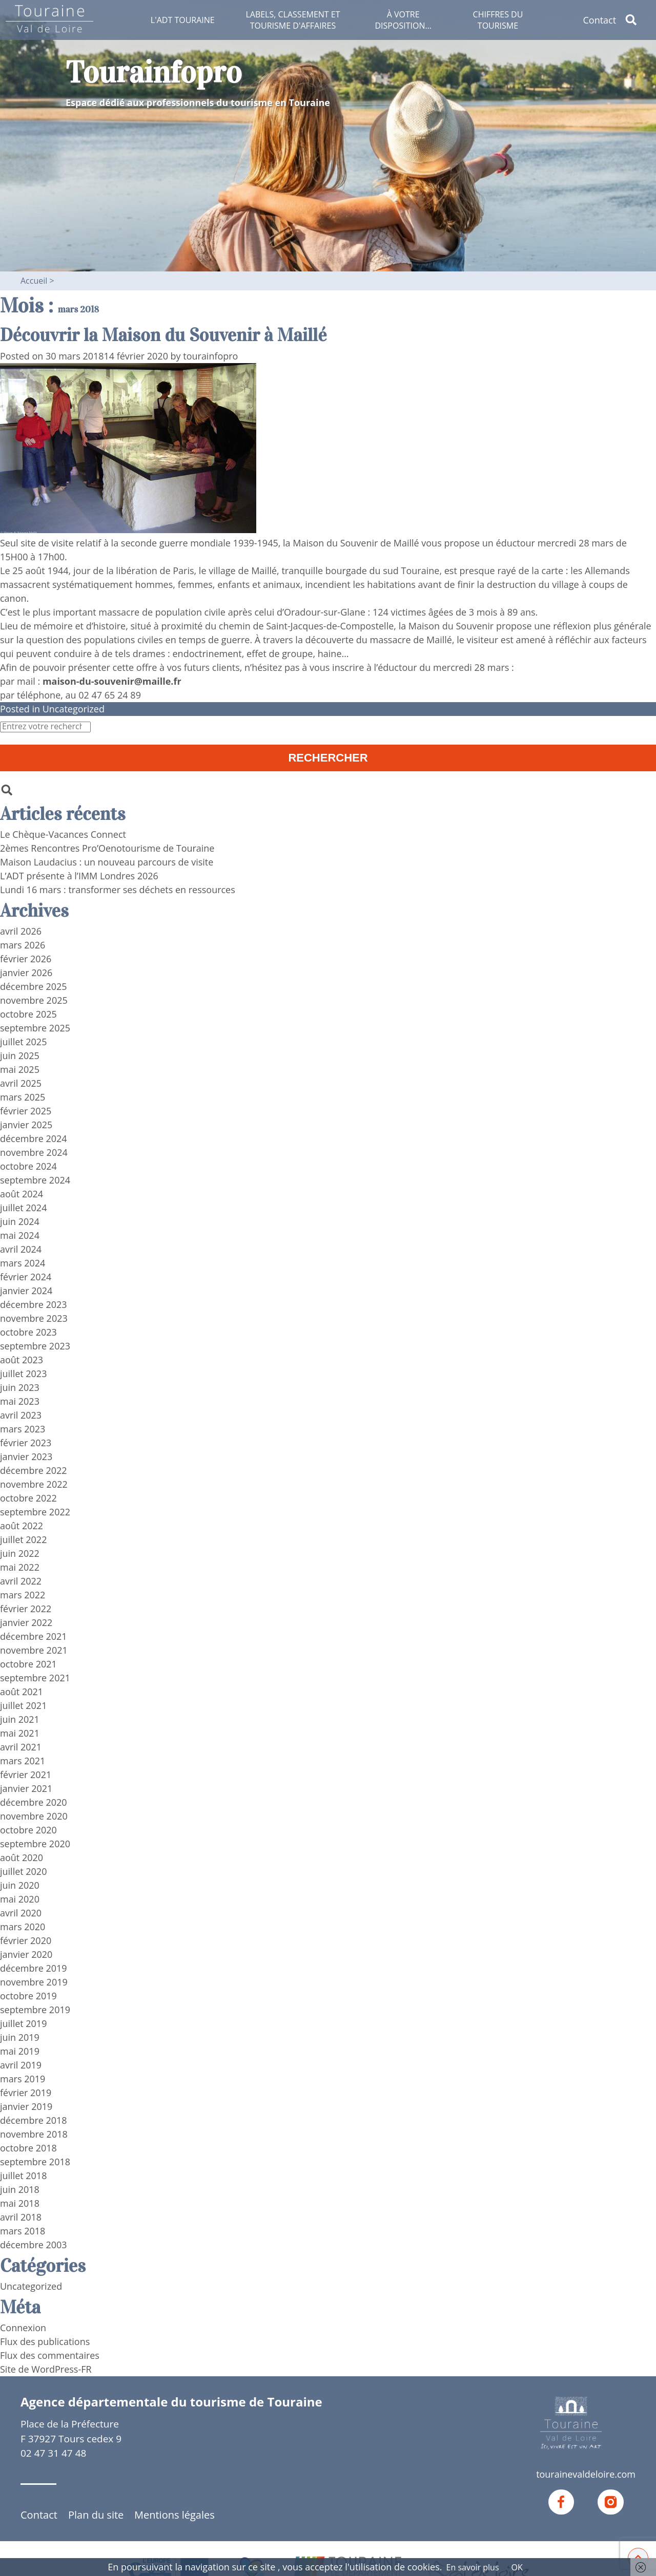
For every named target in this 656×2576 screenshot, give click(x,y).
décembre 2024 (33, 1138)
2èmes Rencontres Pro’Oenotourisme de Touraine (107, 847)
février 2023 (25, 1442)
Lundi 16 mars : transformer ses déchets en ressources (118, 889)
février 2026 (25, 958)
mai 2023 (19, 1401)
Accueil (33, 280)
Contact (599, 20)
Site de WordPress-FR (46, 2368)
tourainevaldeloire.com (586, 2473)
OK (517, 2567)
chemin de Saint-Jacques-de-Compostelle (306, 625)
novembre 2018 (34, 2133)
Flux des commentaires (49, 2355)
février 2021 (25, 1774)
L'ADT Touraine (183, 20)
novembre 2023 (34, 1318)
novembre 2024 (34, 1152)
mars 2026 (22, 944)
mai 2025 (19, 1069)
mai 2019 (19, 2050)
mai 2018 (19, 2203)
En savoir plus (472, 2567)
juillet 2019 (23, 2023)
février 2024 (25, 1276)
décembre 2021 (33, 1636)
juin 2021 (19, 1719)
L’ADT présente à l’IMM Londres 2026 (79, 875)
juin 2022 (19, 1553)
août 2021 (21, 1691)
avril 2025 (21, 1082)
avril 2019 (21, 2064)
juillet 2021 (23, 1705)
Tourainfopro (154, 72)
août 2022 (21, 1525)
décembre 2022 (33, 1470)
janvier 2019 (26, 2106)
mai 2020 (19, 1898)
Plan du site (96, 2515)
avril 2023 (21, 1414)
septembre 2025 (35, 1027)
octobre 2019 (28, 1995)
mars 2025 (22, 1096)
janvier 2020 (26, 1954)
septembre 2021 (35, 1677)
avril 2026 (21, 930)
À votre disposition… (403, 20)
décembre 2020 (33, 1802)
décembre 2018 (33, 2120)
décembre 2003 (33, 2244)
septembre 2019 (35, 2009)
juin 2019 (19, 2037)
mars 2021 (22, 1760)
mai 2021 (19, 1732)
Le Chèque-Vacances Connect (63, 834)
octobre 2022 (28, 1497)
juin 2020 (19, 1884)
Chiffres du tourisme (498, 20)
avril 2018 (21, 2216)
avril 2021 (21, 1746)
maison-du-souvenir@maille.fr (112, 680)
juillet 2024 (23, 1207)
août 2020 (21, 1857)
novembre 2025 (34, 1000)
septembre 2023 (35, 1345)
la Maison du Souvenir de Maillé (351, 542)
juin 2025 (19, 1055)
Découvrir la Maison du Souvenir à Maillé (163, 335)
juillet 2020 (23, 1871)
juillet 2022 (23, 1539)
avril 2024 (21, 1248)
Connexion (23, 2327)
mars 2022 (22, 1594)
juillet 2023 (23, 1373)
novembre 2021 (34, 1649)
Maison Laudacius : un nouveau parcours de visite (107, 861)
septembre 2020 (35, 1843)
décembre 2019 (33, 1967)
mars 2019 (22, 2078)
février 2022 (25, 1608)
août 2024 (21, 1193)
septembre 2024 (35, 1179)
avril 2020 (21, 1912)
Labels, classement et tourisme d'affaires (292, 20)
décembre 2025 (33, 986)
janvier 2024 (26, 1290)
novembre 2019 (34, 1981)
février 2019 (25, 2092)
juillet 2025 (23, 1041)
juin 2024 (19, 1221)
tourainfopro (210, 355)
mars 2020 (22, 1926)
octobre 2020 (28, 1829)
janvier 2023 (26, 1456)
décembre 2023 (33, 1304)
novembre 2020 (34, 1815)
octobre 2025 (28, 1013)
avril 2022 (21, 1580)
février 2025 (25, 1110)
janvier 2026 (26, 972)
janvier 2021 (26, 1788)
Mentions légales (174, 2515)
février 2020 (25, 1940)
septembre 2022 (35, 1511)
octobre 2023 (28, 1331)
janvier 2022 (26, 1622)
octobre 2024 (28, 1165)
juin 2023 (19, 1387)
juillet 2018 (23, 2175)
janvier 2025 (26, 1124)
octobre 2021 (28, 1663)
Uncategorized (74, 708)
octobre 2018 (28, 2147)
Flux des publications (45, 2341)
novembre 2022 (34, 1483)
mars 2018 (22, 2230)
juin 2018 (19, 2189)
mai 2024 (19, 1235)
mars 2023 (22, 1428)
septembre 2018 (35, 2161)
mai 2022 (19, 1566)
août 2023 (21, 1359)
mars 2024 (22, 1262)
